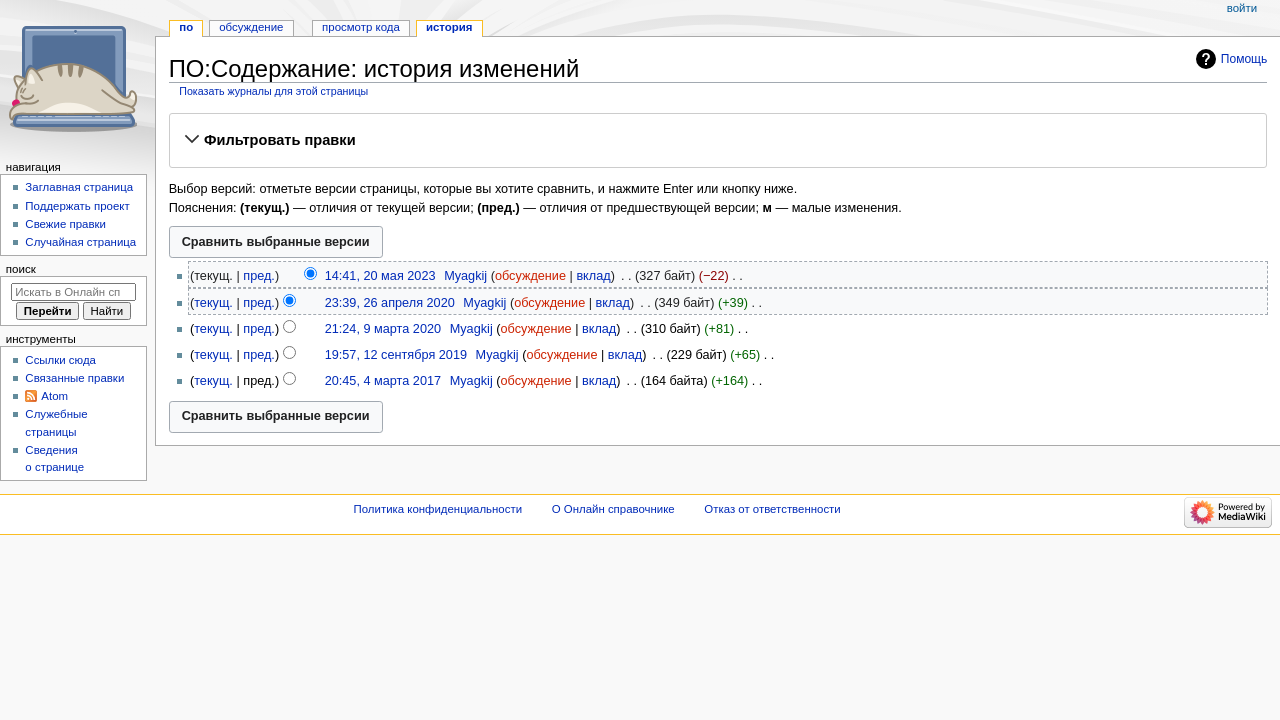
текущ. (213, 303)
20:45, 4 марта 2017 (383, 381)
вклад (593, 276)
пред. (259, 276)
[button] (717, 140)
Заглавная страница (79, 187)
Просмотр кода (361, 27)
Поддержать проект (77, 206)
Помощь (1244, 59)
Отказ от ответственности (772, 509)
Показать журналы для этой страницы (273, 91)
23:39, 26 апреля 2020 (390, 303)
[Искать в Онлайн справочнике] (73, 292)
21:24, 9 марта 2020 (383, 329)
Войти (1242, 8)
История (449, 27)
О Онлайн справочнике (613, 509)
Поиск (21, 269)
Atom (54, 396)
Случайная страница (80, 242)
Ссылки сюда (60, 360)
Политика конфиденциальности (438, 509)
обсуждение (530, 276)
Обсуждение (251, 27)
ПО (186, 27)
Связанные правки (74, 378)
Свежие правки (65, 224)
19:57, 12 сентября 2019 (396, 355)
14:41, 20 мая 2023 (380, 276)
